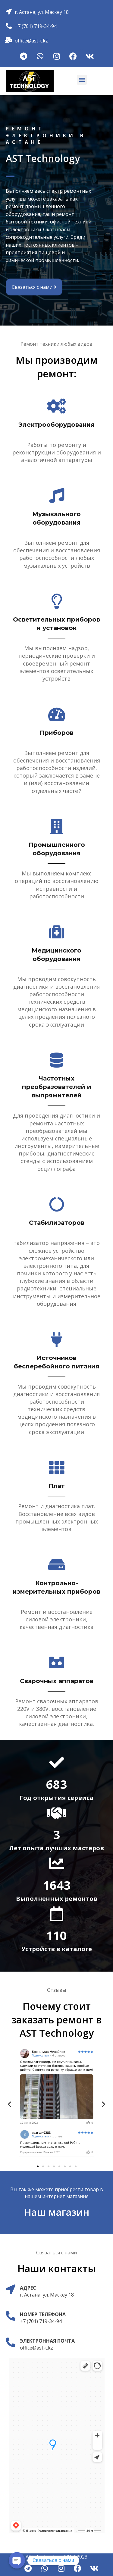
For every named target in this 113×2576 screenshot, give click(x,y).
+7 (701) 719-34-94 (36, 26)
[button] (82, 80)
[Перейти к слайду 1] (38, 2166)
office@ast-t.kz (31, 40)
